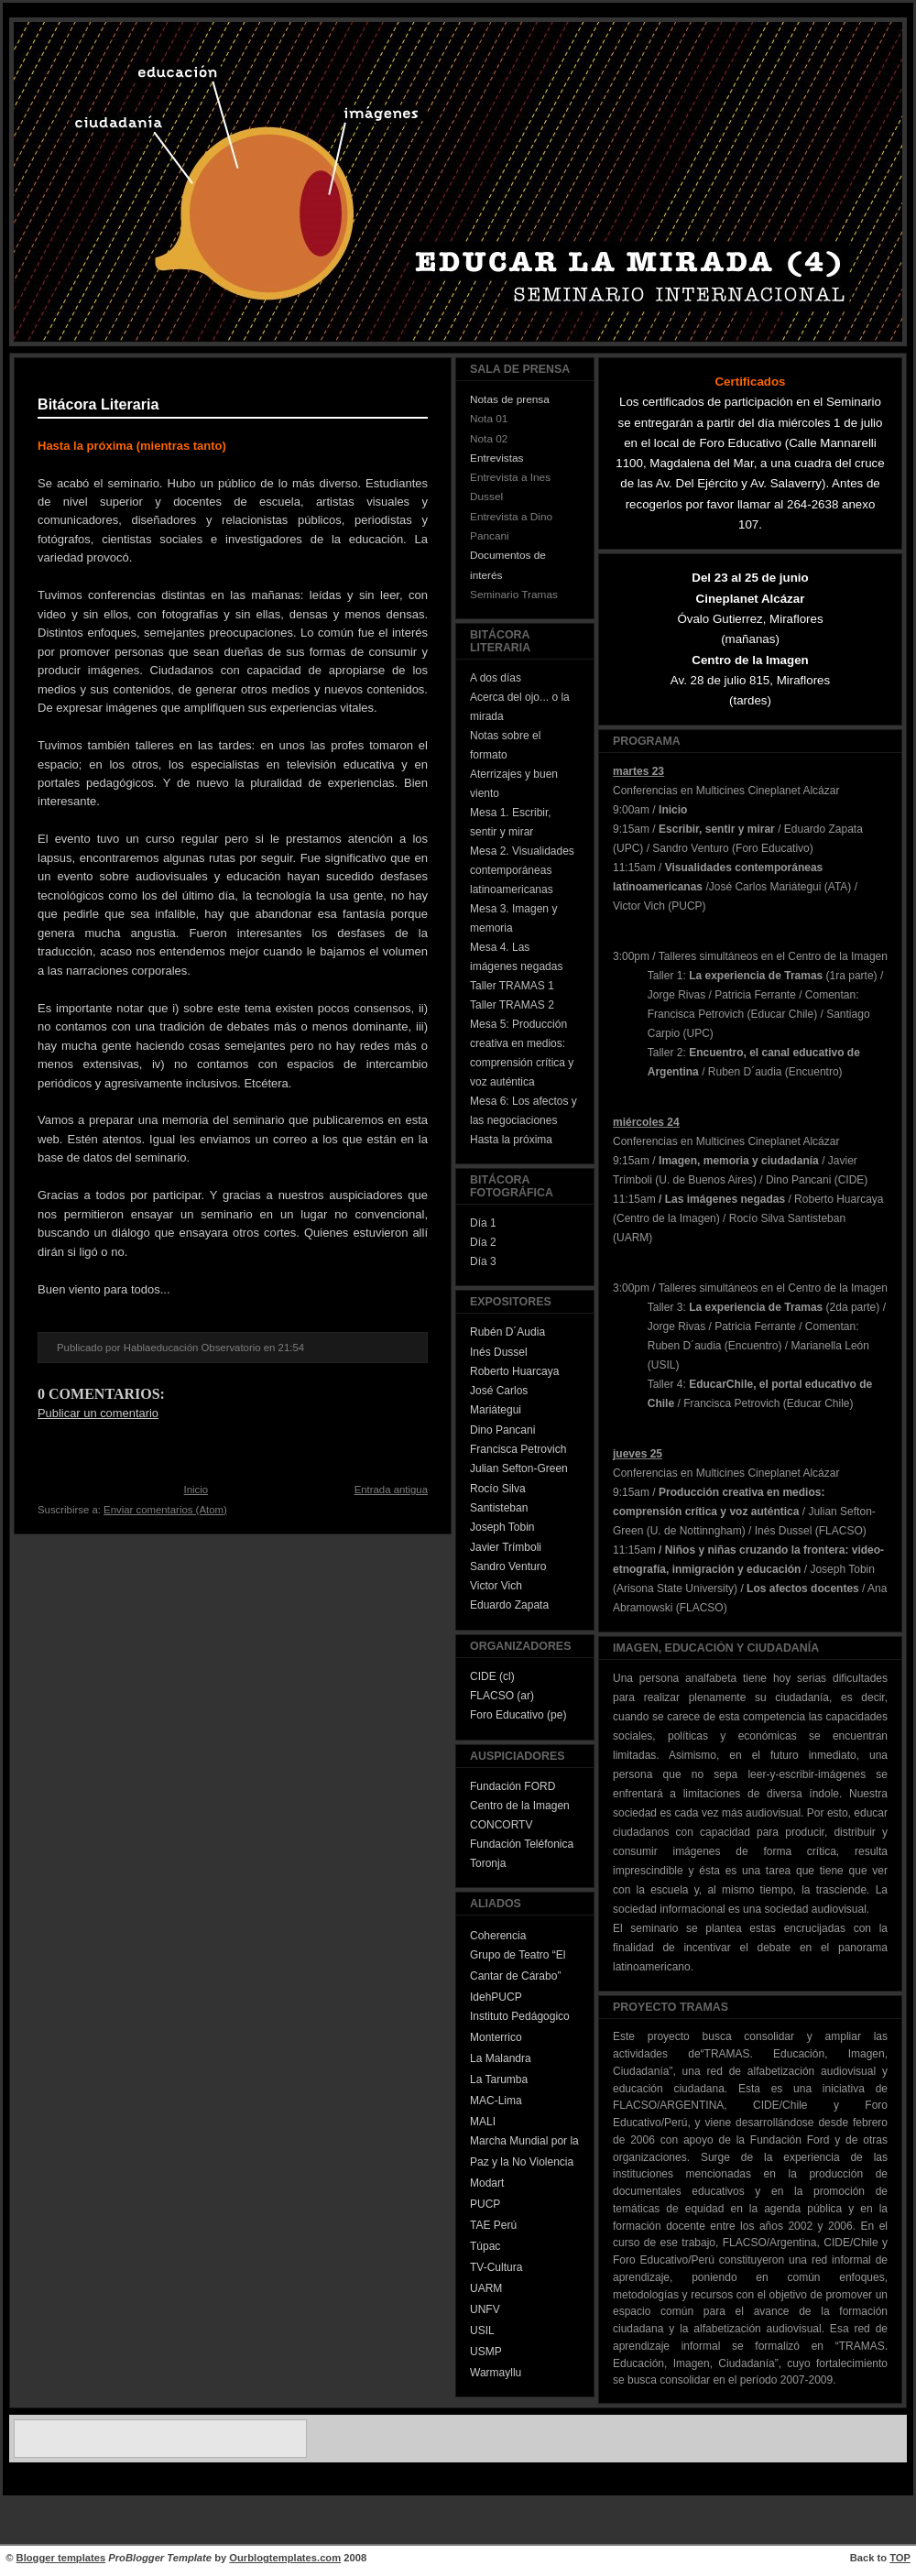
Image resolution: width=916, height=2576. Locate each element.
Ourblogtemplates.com (285, 2557)
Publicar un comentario (98, 1413)
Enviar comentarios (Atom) (165, 1509)
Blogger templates (61, 2557)
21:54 (291, 1347)
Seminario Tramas (514, 594)
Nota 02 (488, 438)
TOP (900, 2557)
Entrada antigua (391, 1489)
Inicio (196, 1489)
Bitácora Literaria (98, 404)
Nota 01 (488, 418)
